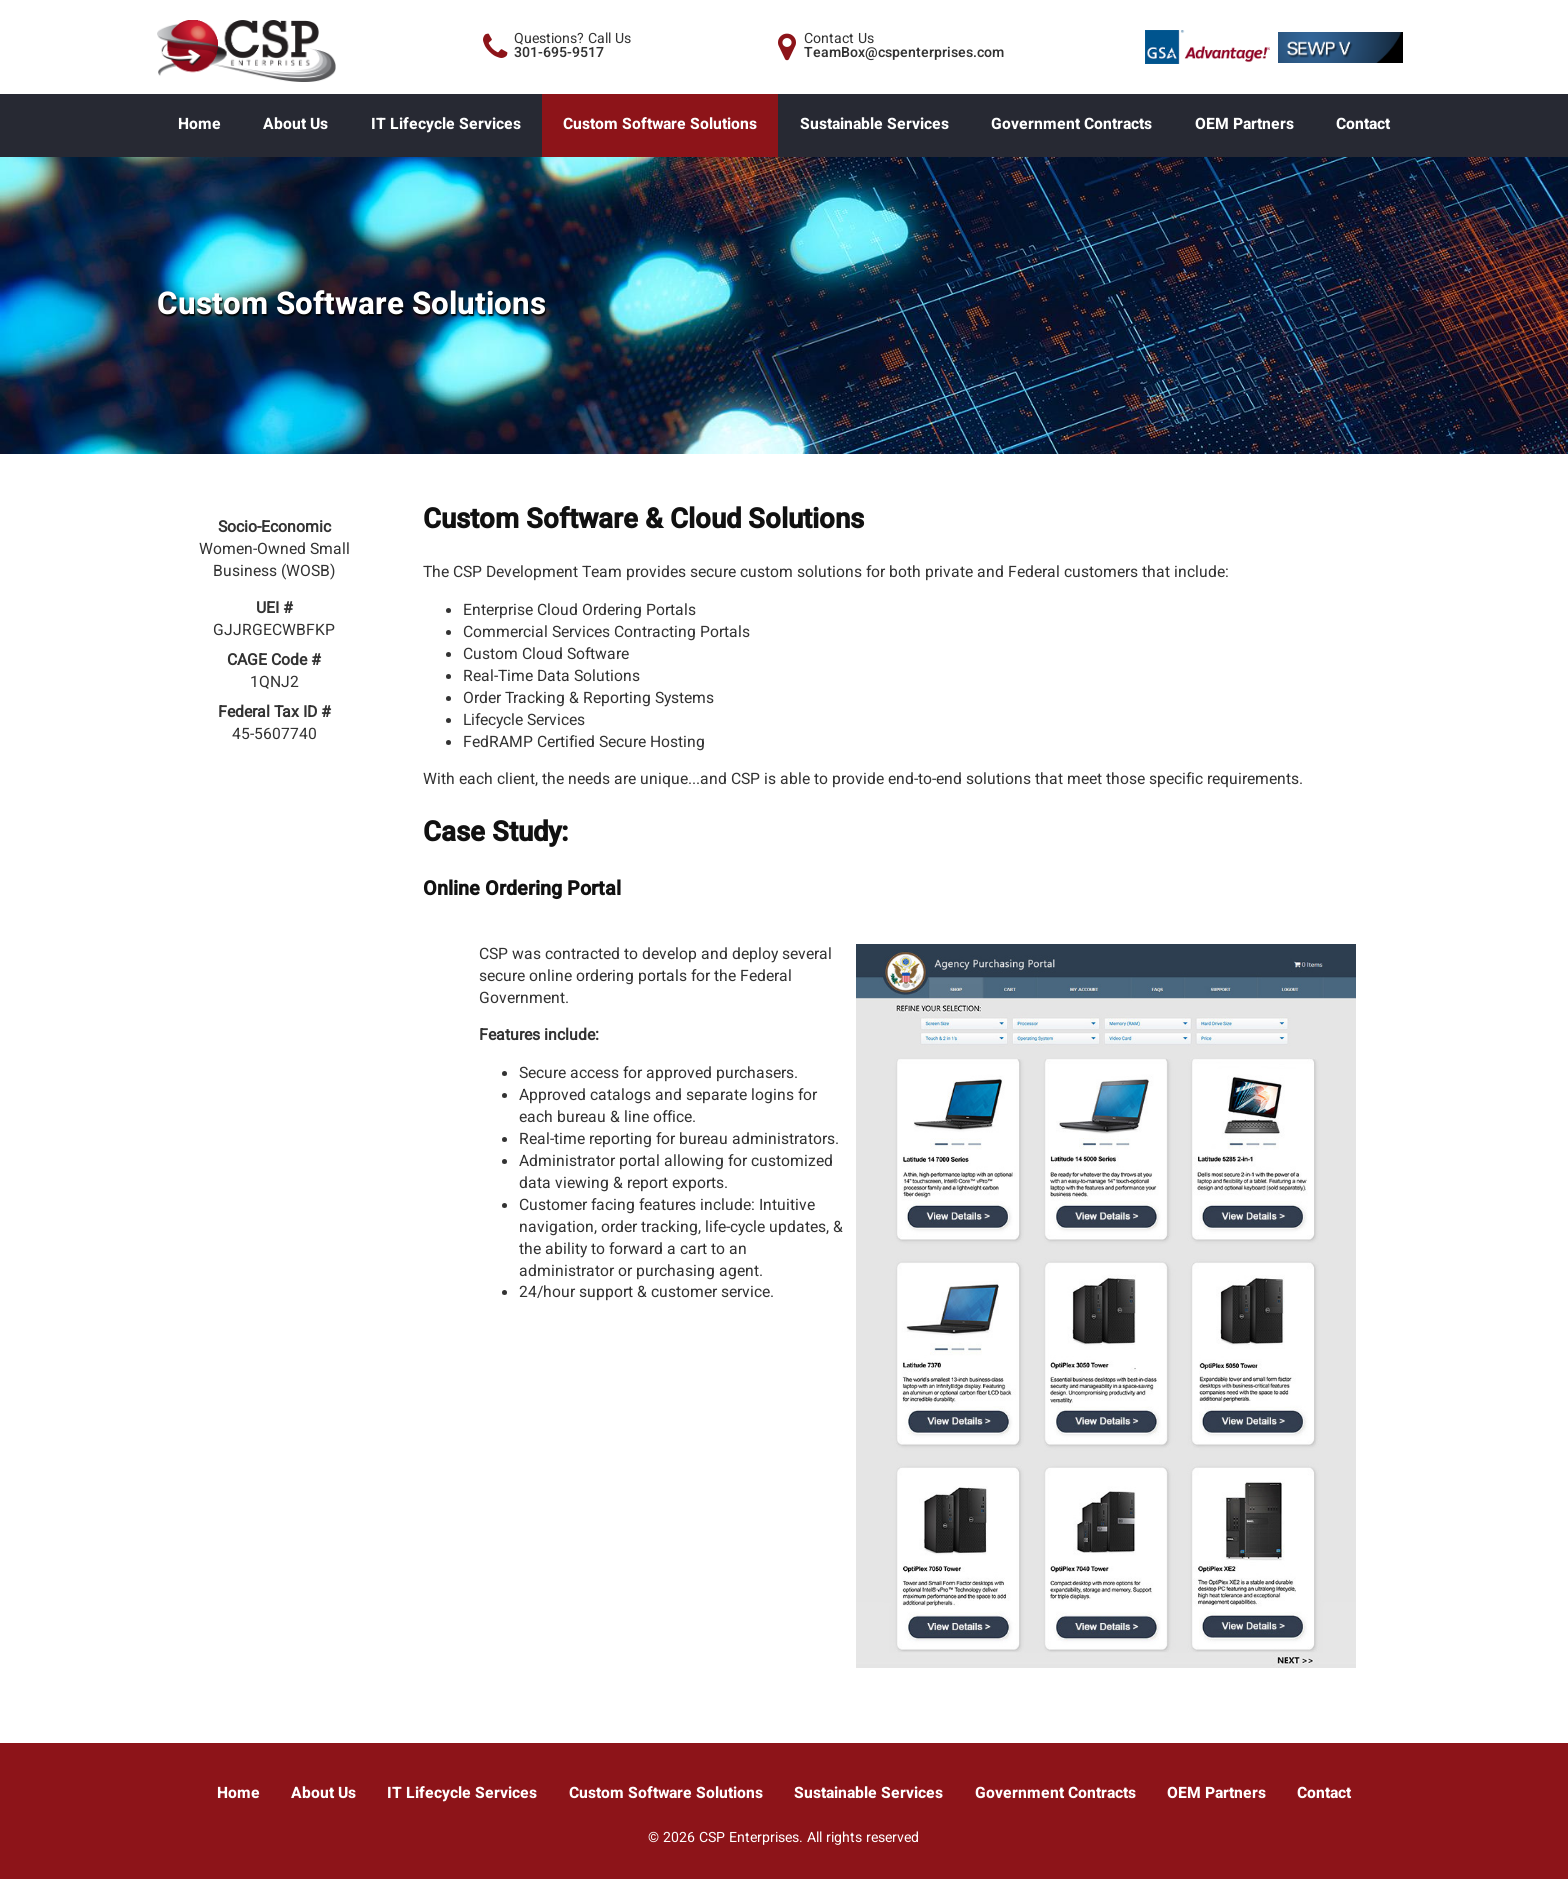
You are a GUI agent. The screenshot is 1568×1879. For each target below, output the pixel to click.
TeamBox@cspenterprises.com (904, 52)
